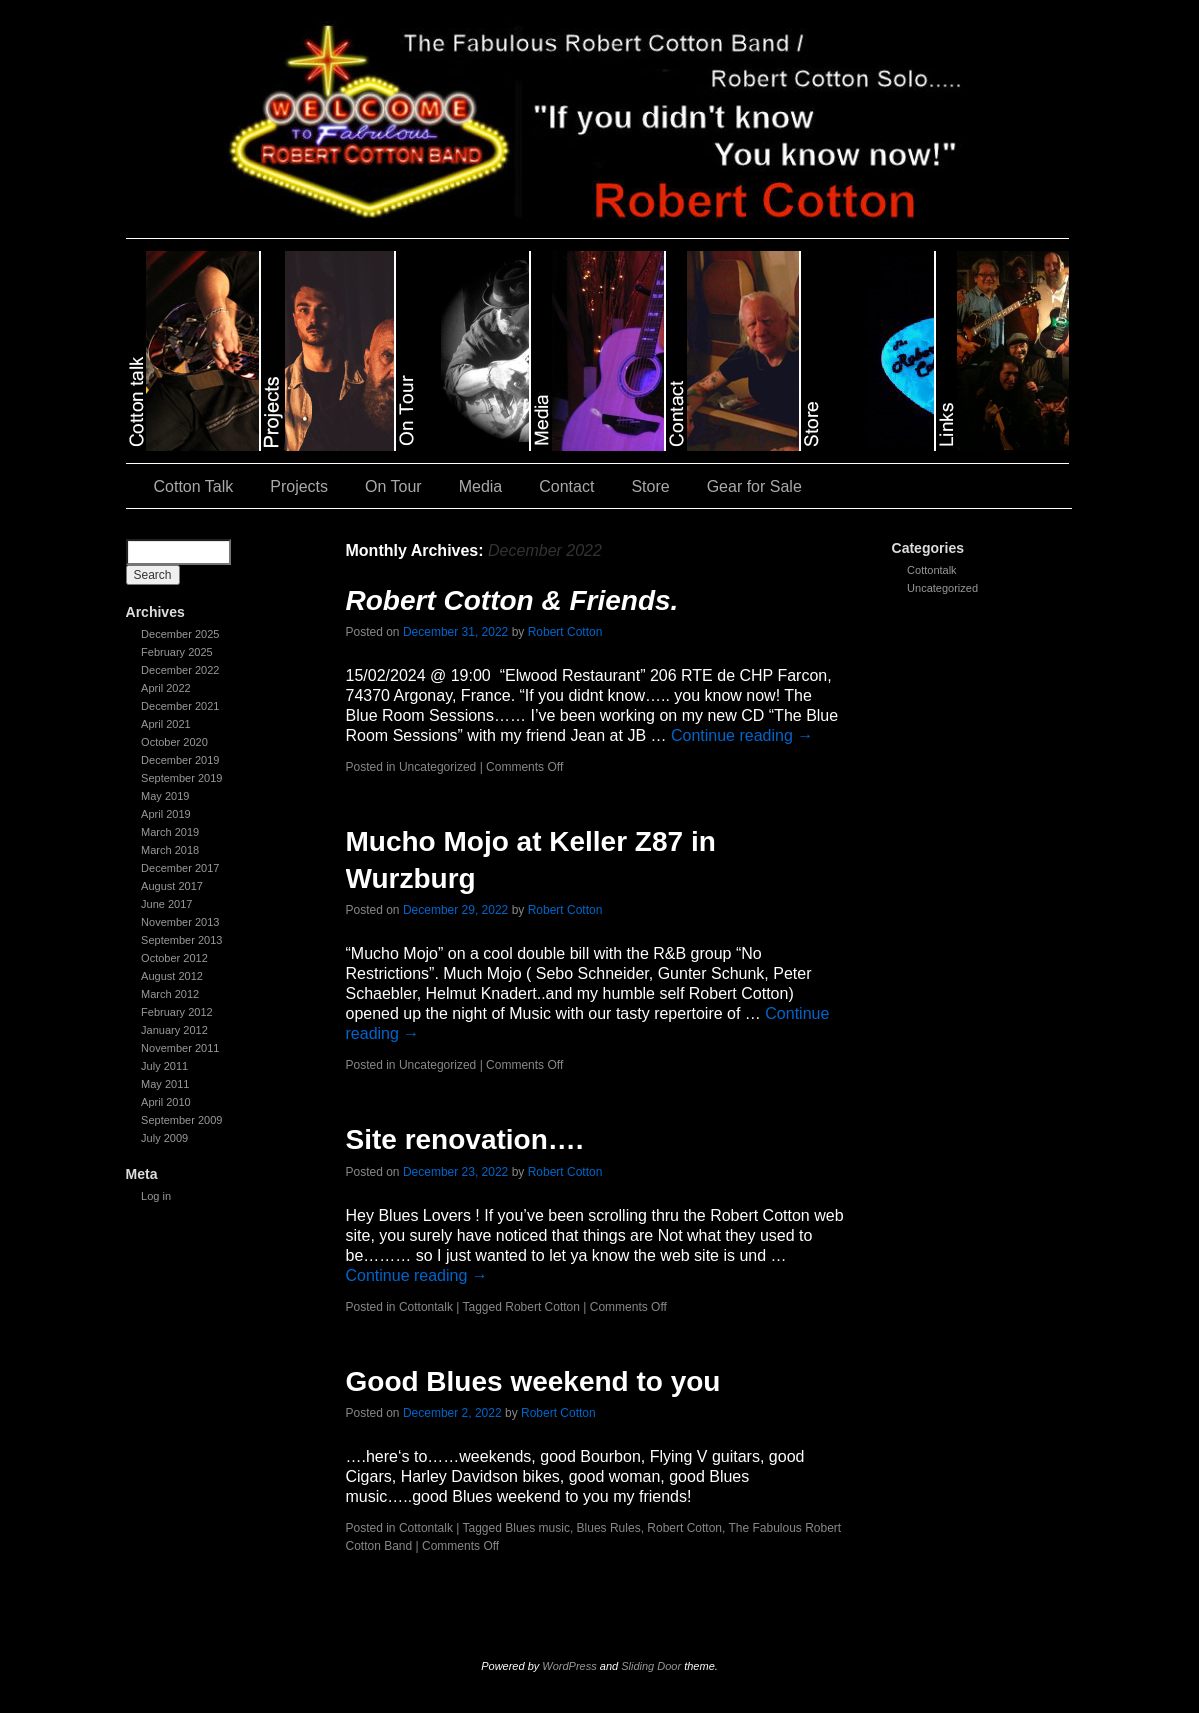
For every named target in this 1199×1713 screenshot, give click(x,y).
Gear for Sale (754, 486)
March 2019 (170, 832)
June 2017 (166, 904)
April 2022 (166, 688)
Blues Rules (609, 1528)
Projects (299, 486)
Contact (566, 486)
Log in (156, 1196)
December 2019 (180, 760)
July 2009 (164, 1138)
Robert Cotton (565, 632)
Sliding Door (651, 1666)
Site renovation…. (465, 1139)
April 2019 (166, 814)
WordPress (569, 1666)
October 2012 (174, 958)
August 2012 (172, 976)
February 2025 (177, 652)
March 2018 (170, 850)
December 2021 (180, 706)
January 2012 (174, 1030)
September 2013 (181, 940)
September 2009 (181, 1120)
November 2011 (180, 1048)
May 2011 (165, 1084)
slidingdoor (193, 351)
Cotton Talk (194, 486)
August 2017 (172, 886)
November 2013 (180, 922)
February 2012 (177, 1012)
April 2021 (166, 724)
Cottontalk (932, 570)
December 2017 (180, 868)
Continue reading (742, 735)
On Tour (393, 486)
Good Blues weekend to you (533, 1381)
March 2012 (170, 994)
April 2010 (166, 1102)
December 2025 (180, 634)
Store (650, 486)
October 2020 (174, 742)
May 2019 (165, 796)
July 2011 (164, 1066)
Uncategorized (942, 588)
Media (481, 486)
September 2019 (181, 778)
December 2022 (180, 670)
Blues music (537, 1528)
